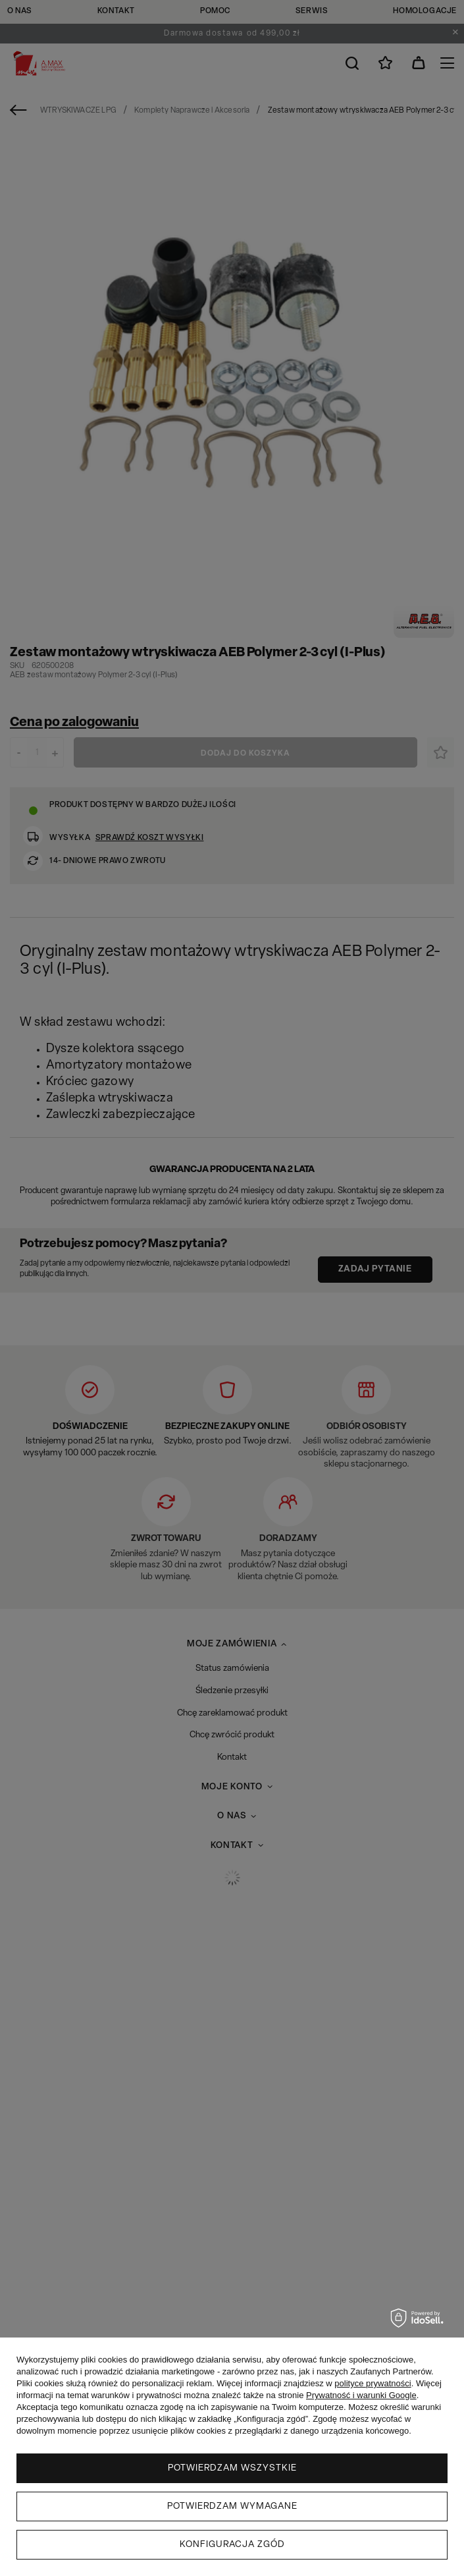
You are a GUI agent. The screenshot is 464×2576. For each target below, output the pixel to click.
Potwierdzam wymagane (232, 2506)
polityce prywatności (372, 2383)
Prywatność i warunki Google (361, 2395)
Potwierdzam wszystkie (232, 2468)
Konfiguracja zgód (232, 2545)
